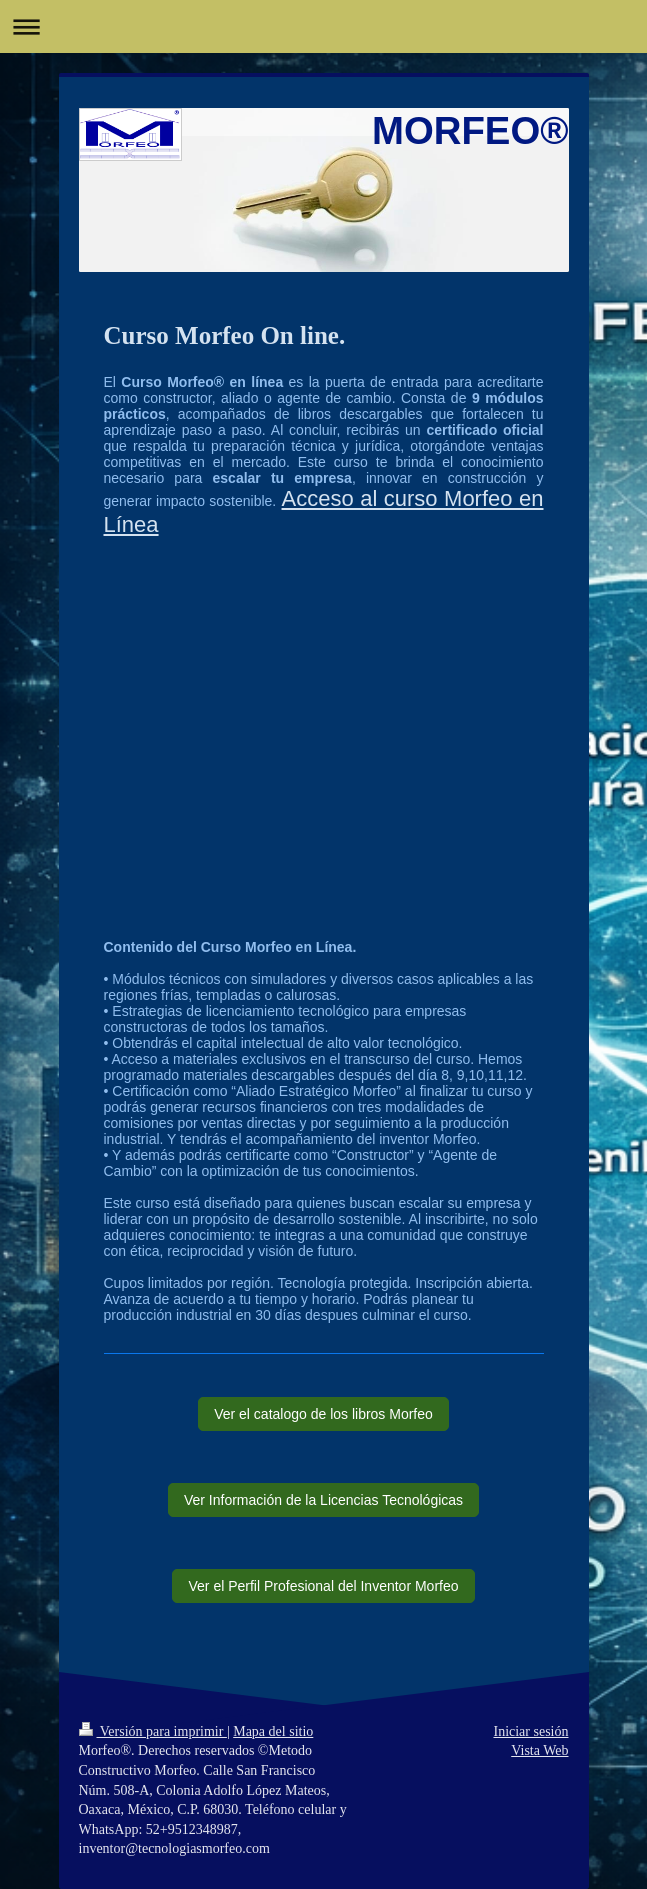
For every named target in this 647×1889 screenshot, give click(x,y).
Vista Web (539, 1750)
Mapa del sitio (273, 1731)
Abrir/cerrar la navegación (323, 26)
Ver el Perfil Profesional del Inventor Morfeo (323, 1586)
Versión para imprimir (153, 1731)
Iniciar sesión (530, 1731)
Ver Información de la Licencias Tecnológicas (323, 1500)
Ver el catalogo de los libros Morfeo (323, 1414)
